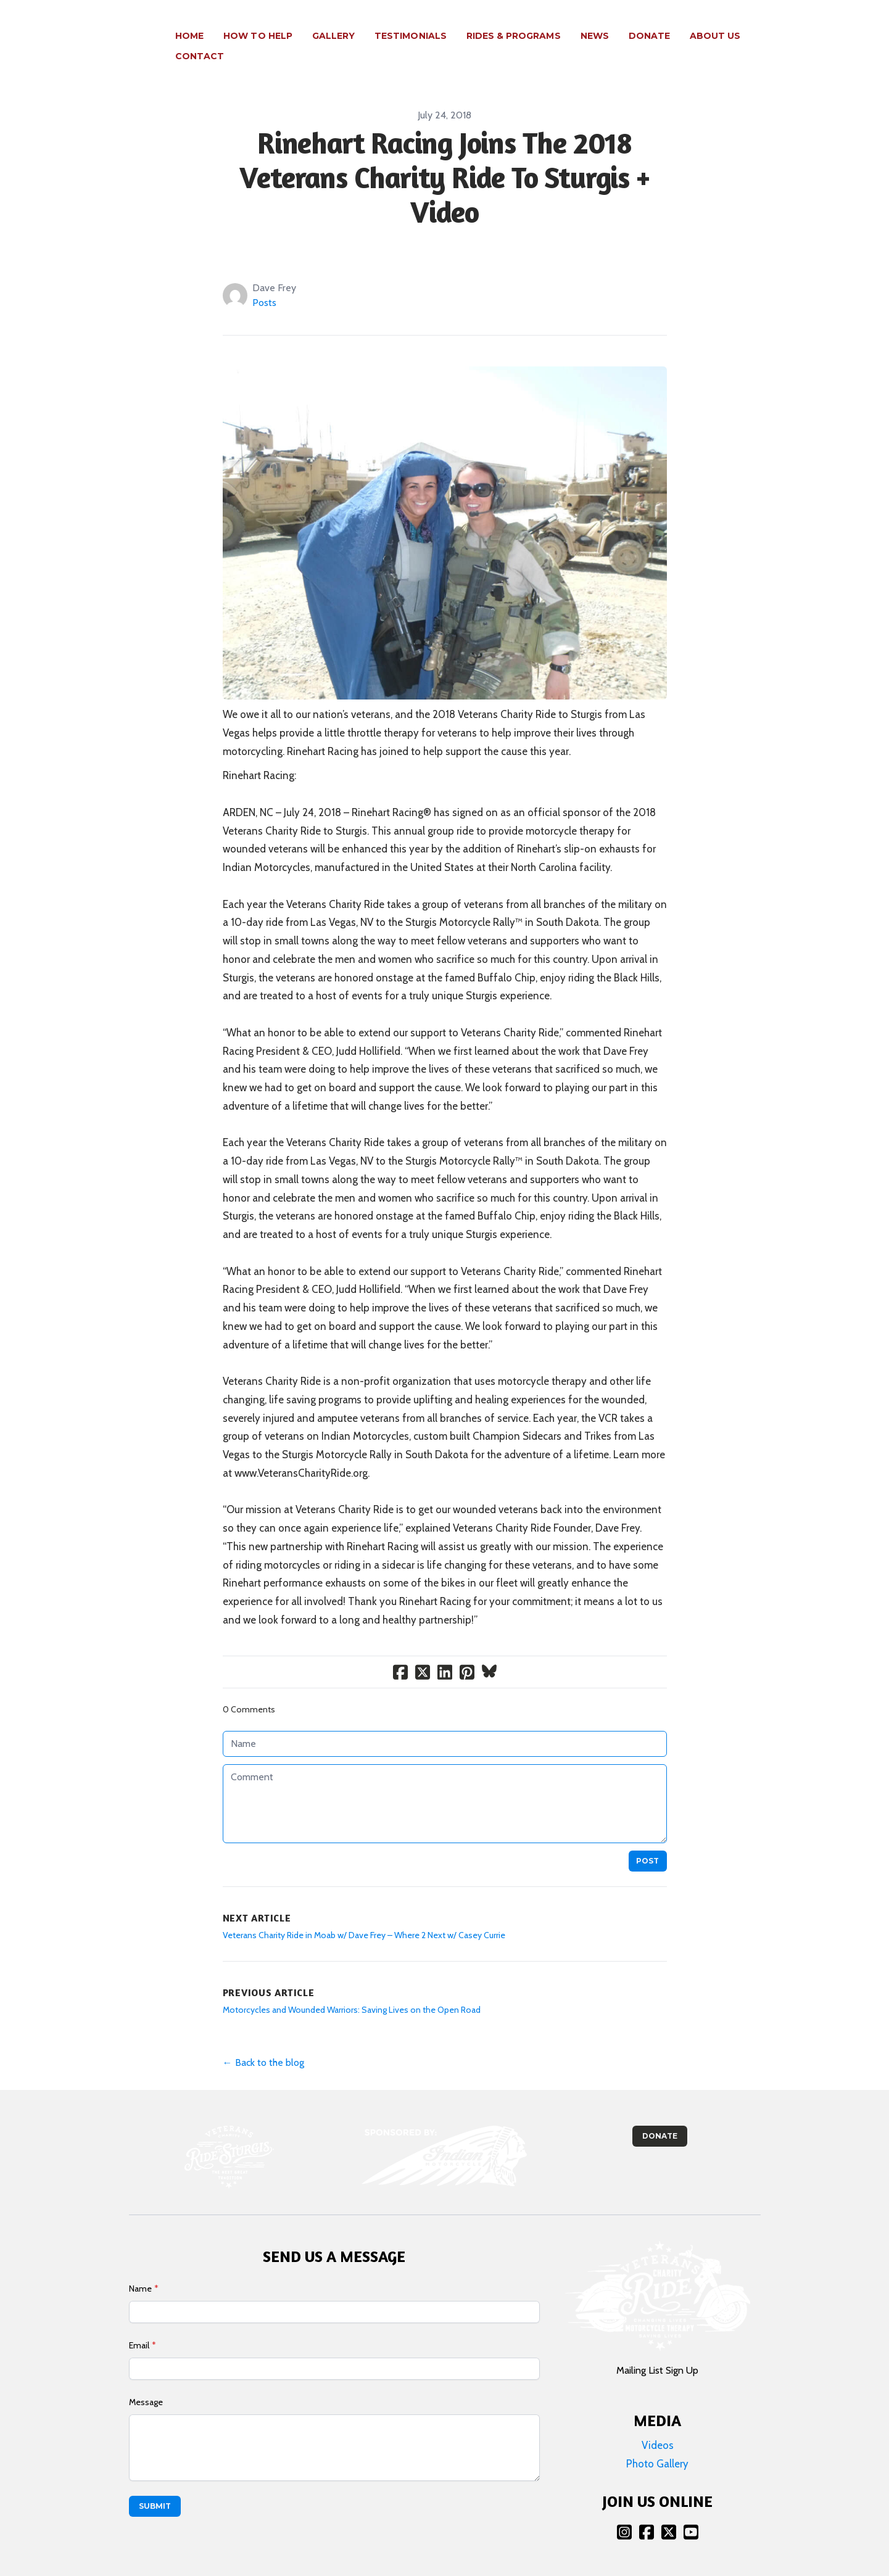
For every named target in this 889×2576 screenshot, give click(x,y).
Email (139, 2324)
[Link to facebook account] (646, 2511)
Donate (659, 2115)
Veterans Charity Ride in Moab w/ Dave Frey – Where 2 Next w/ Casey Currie (364, 1914)
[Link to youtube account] (691, 2511)
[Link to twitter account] (668, 2511)
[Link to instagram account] (624, 2511)
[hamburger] (145, 29)
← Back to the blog (263, 2042)
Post (647, 1840)
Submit (155, 2485)
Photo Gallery (657, 2443)
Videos (658, 2425)
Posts (264, 282)
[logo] (98, 36)
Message (146, 2381)
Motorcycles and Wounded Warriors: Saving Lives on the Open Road (352, 1989)
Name (140, 2268)
